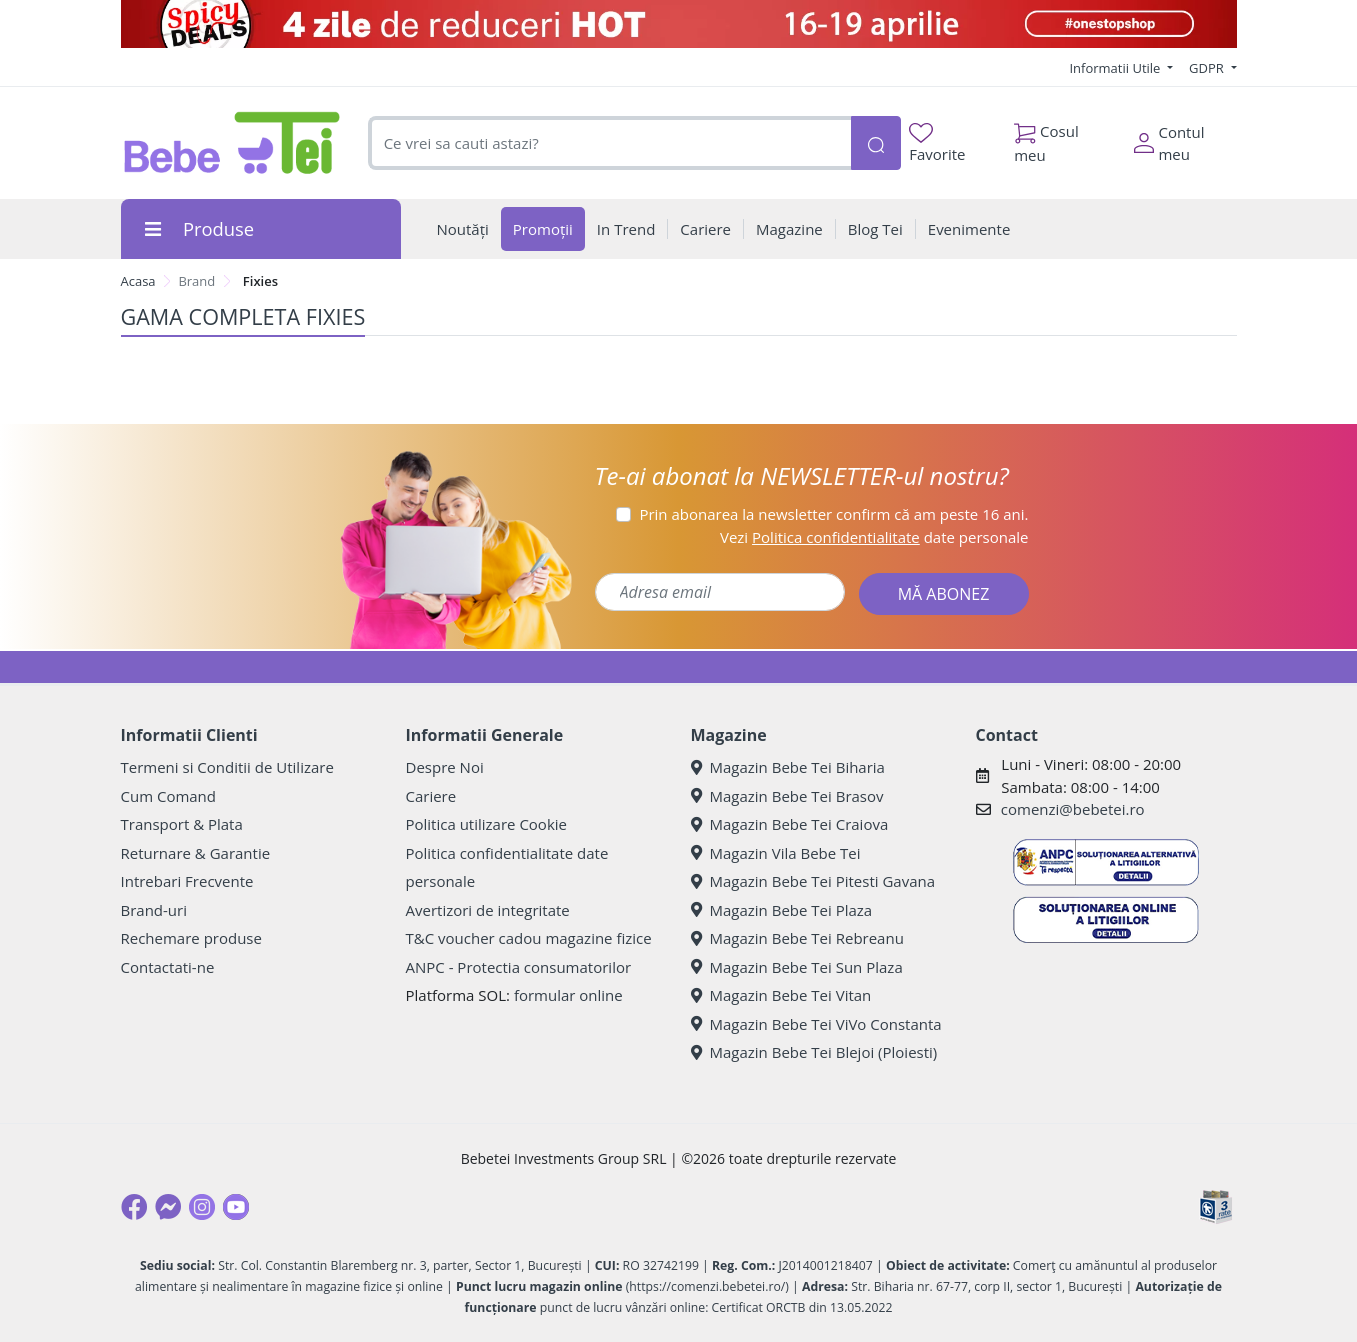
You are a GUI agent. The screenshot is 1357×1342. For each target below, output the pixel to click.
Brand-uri (154, 910)
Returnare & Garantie (196, 853)
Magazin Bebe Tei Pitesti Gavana (813, 881)
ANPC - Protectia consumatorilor (519, 967)
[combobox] (609, 143)
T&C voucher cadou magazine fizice (529, 938)
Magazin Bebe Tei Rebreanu (797, 938)
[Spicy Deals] (679, 24)
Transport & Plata (182, 824)
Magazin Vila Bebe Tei (776, 853)
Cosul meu (1046, 138)
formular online (568, 995)
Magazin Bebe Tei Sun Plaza (797, 967)
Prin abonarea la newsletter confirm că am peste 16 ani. (833, 514)
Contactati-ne (168, 967)
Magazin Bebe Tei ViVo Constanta (816, 1024)
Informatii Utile (1116, 68)
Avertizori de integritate (488, 910)
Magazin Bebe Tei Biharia (788, 767)
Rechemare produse (191, 938)
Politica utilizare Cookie (486, 824)
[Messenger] (168, 1207)
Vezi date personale (874, 537)
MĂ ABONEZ (944, 594)
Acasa (138, 281)
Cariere (431, 796)
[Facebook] (134, 1207)
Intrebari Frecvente (187, 881)
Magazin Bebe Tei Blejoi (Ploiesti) (814, 1052)
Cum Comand (169, 796)
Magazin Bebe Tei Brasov (787, 796)
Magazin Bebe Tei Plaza (782, 910)
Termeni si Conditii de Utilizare (227, 767)
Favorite (937, 143)
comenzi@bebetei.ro (1073, 809)
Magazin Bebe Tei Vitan (781, 995)
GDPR (1208, 68)
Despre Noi (445, 767)
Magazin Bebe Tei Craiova (790, 824)
